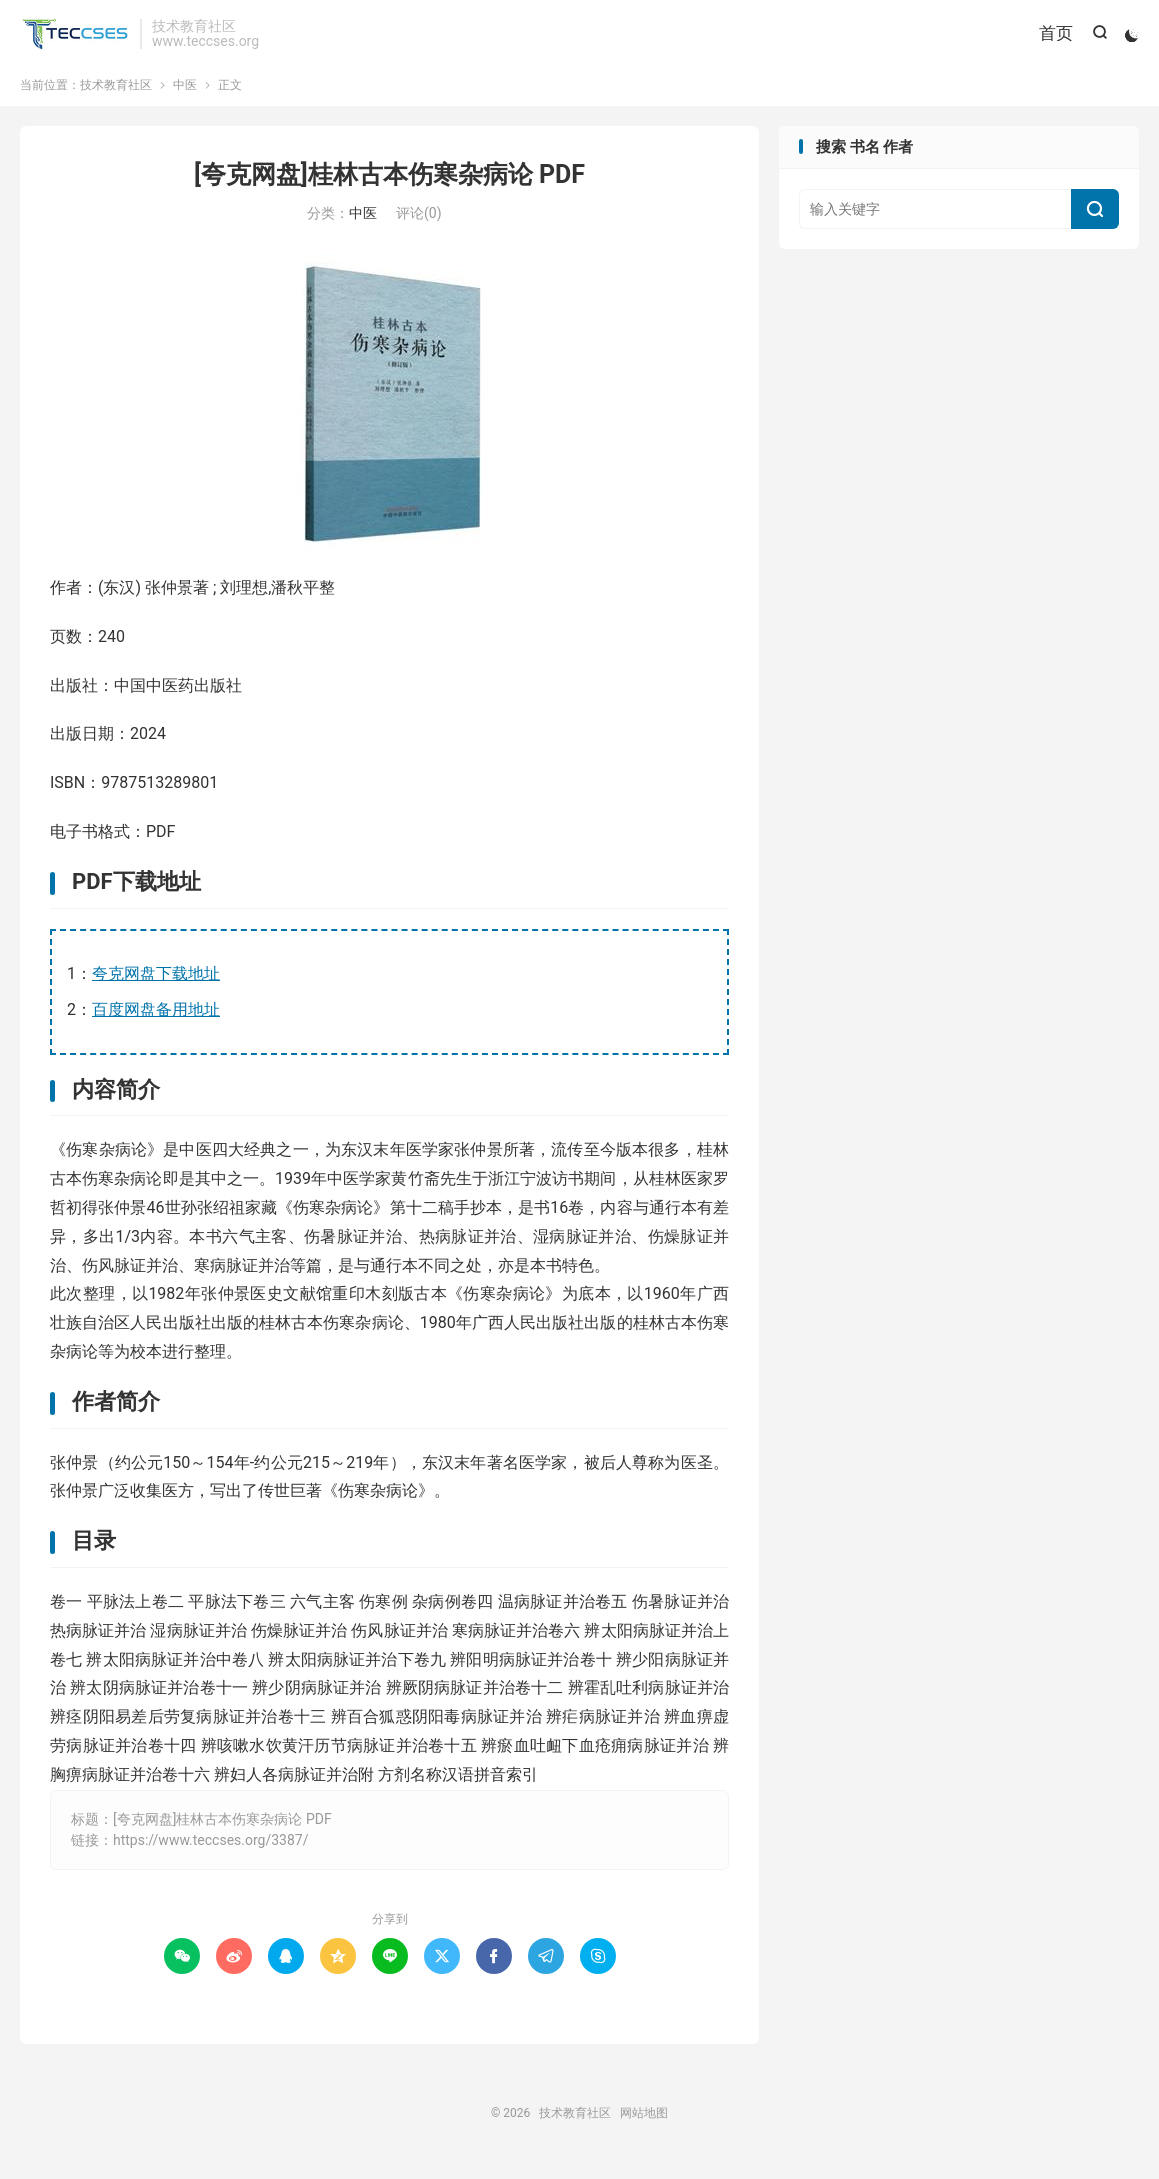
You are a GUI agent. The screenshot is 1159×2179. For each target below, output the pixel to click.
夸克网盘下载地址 (156, 982)
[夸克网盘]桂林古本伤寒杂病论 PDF (389, 183)
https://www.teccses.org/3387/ (211, 1849)
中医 (185, 94)
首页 (1053, 35)
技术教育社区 (75, 36)
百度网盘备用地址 (156, 1018)
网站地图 (644, 2122)
